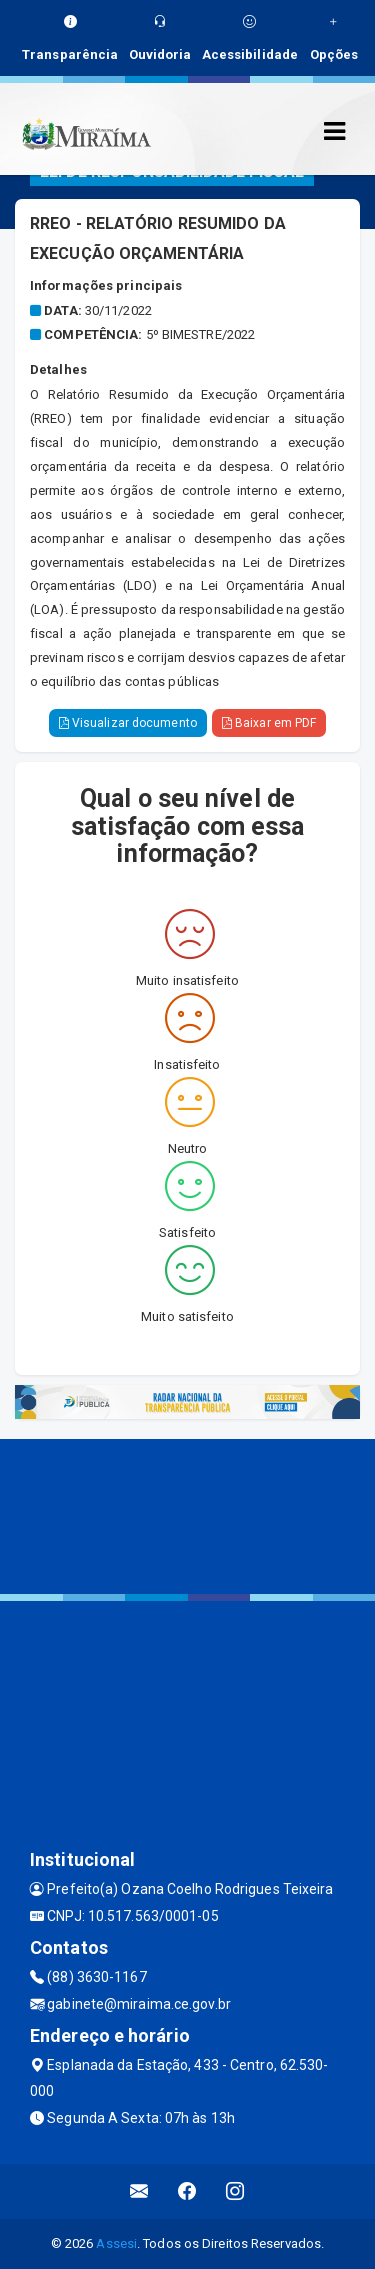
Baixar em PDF (269, 723)
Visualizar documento (128, 723)
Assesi (116, 2243)
